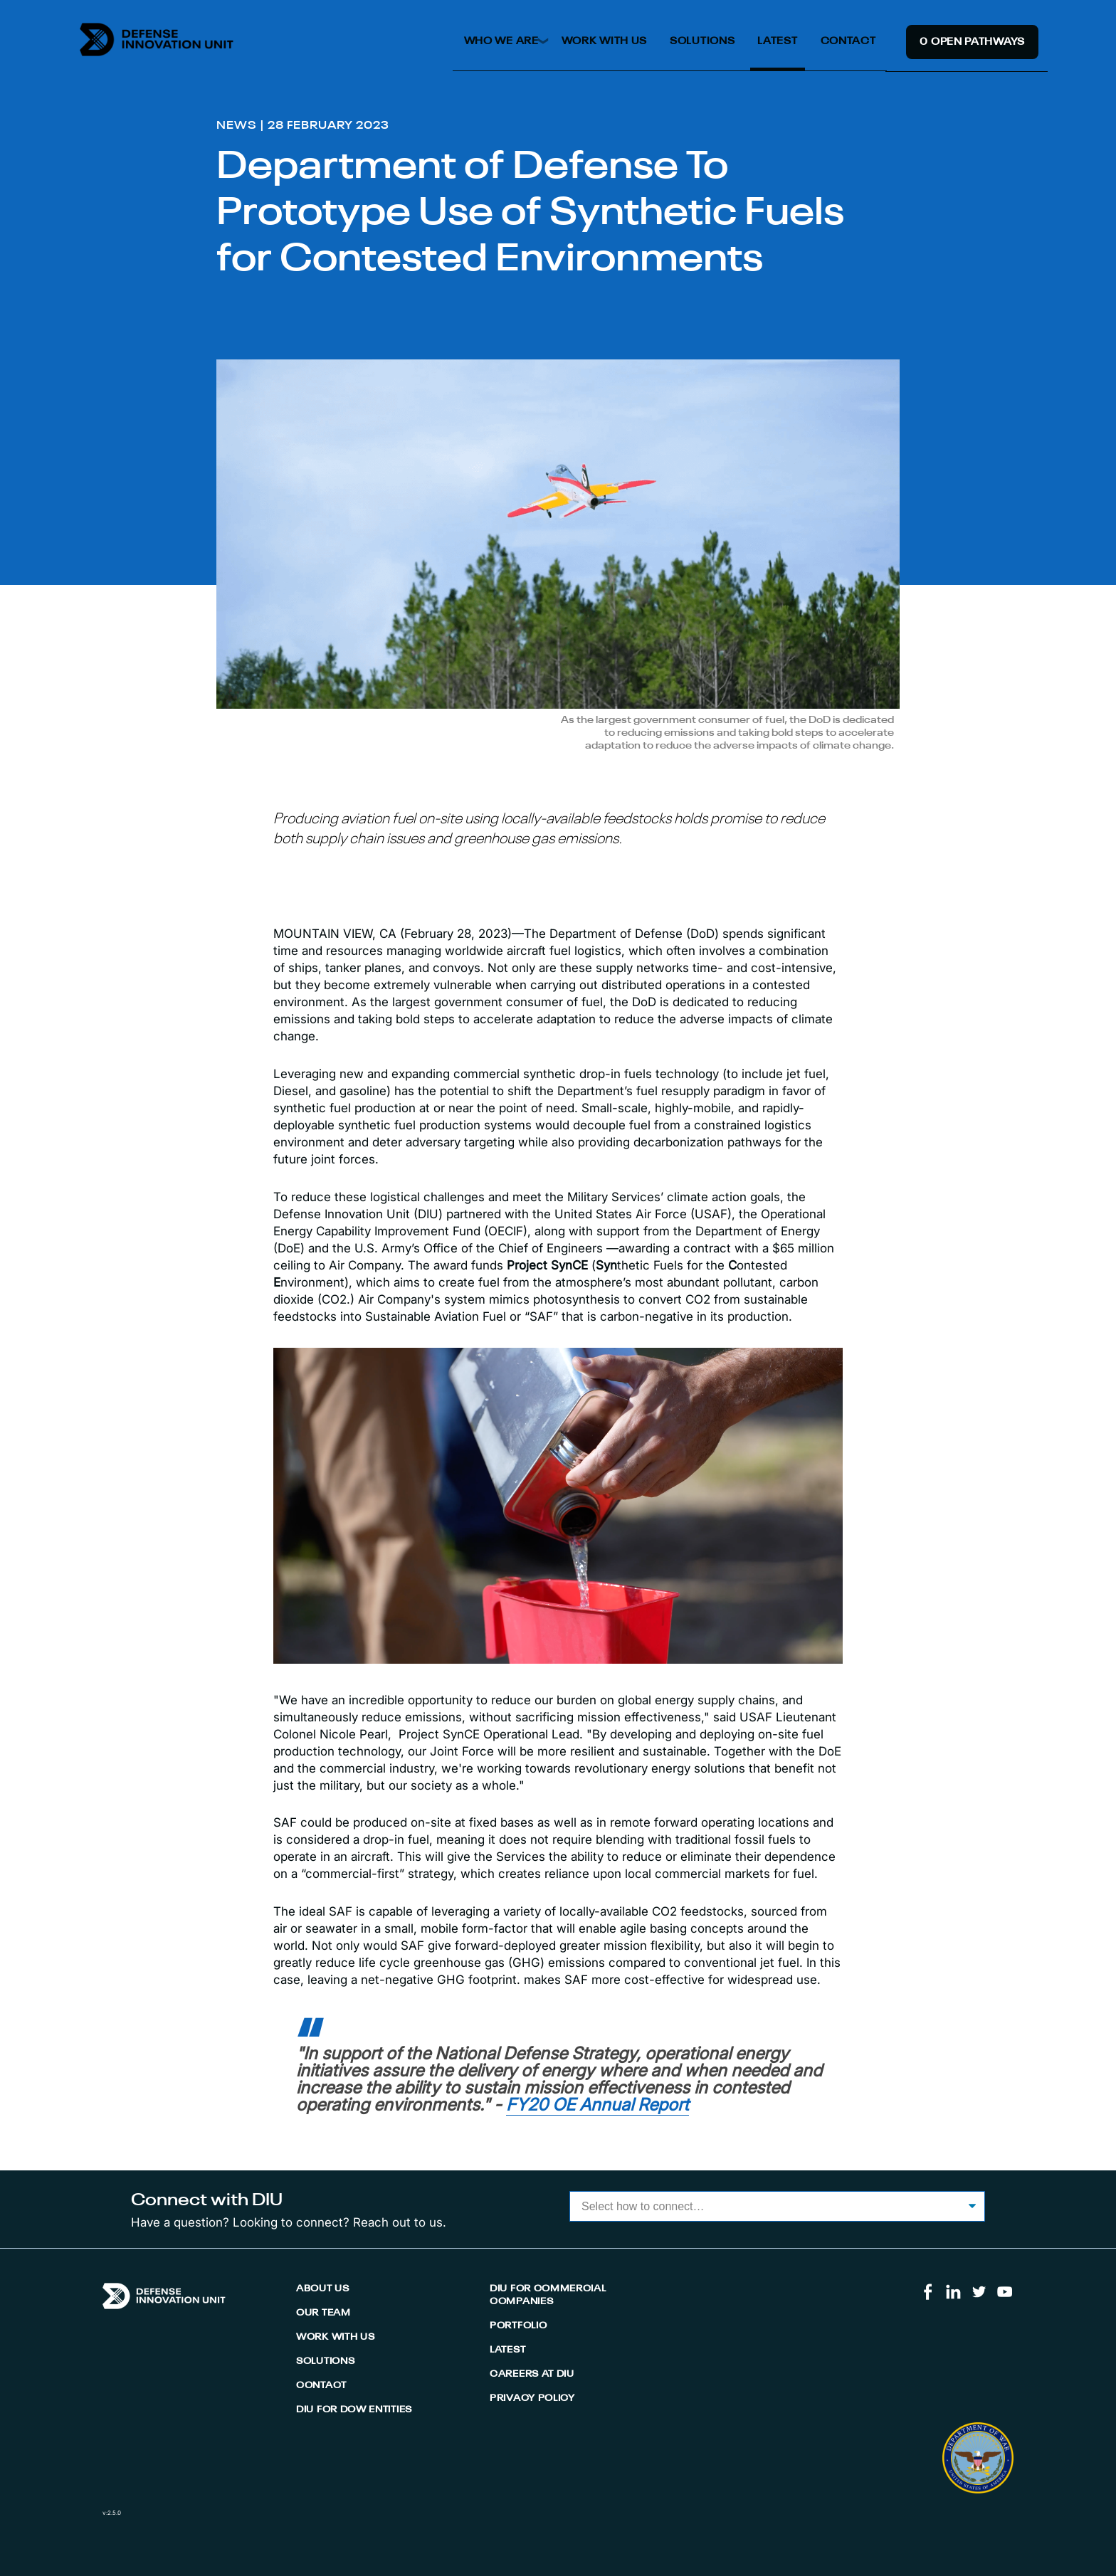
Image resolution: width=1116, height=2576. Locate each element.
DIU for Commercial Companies (548, 2295)
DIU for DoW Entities (354, 2409)
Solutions (702, 41)
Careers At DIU (532, 2374)
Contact (848, 41)
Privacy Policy (532, 2398)
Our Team (323, 2313)
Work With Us (604, 41)
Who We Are (501, 41)
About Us (322, 2288)
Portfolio (518, 2325)
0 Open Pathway (972, 42)
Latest (777, 41)
